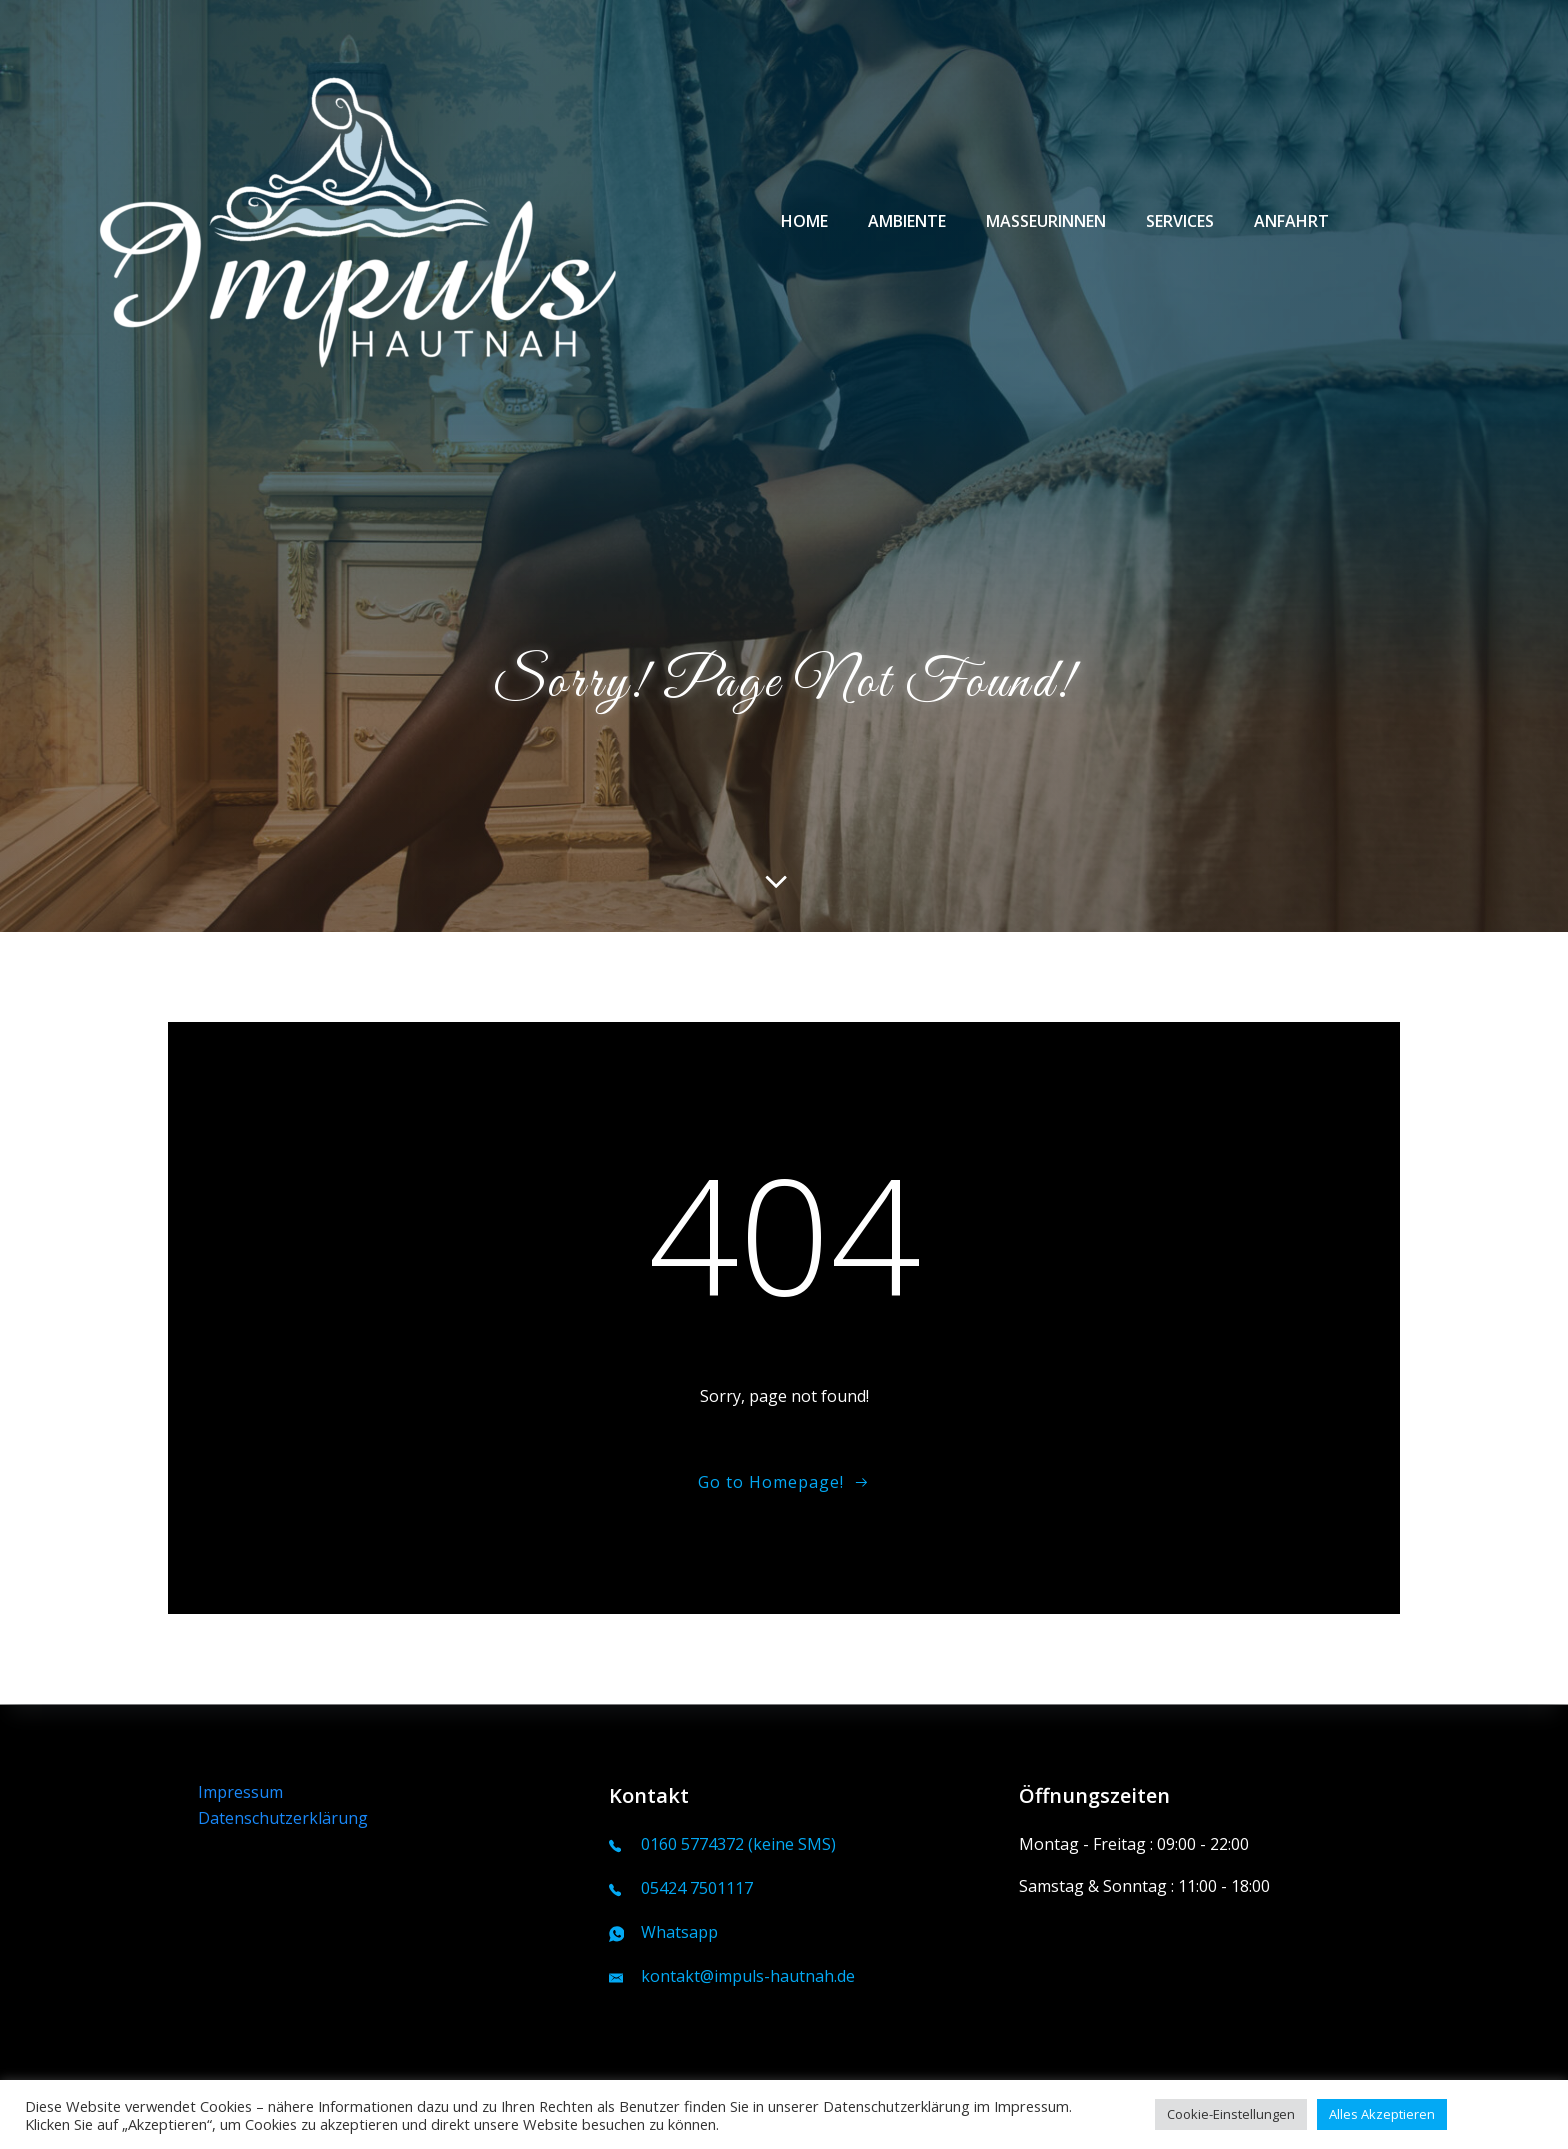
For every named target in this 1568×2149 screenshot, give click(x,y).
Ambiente (907, 221)
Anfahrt (1291, 221)
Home (804, 221)
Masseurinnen (1046, 221)
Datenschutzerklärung (283, 1818)
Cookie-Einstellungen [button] (1231, 2114)
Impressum (240, 1792)
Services (1180, 221)
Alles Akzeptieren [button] (1382, 2114)
